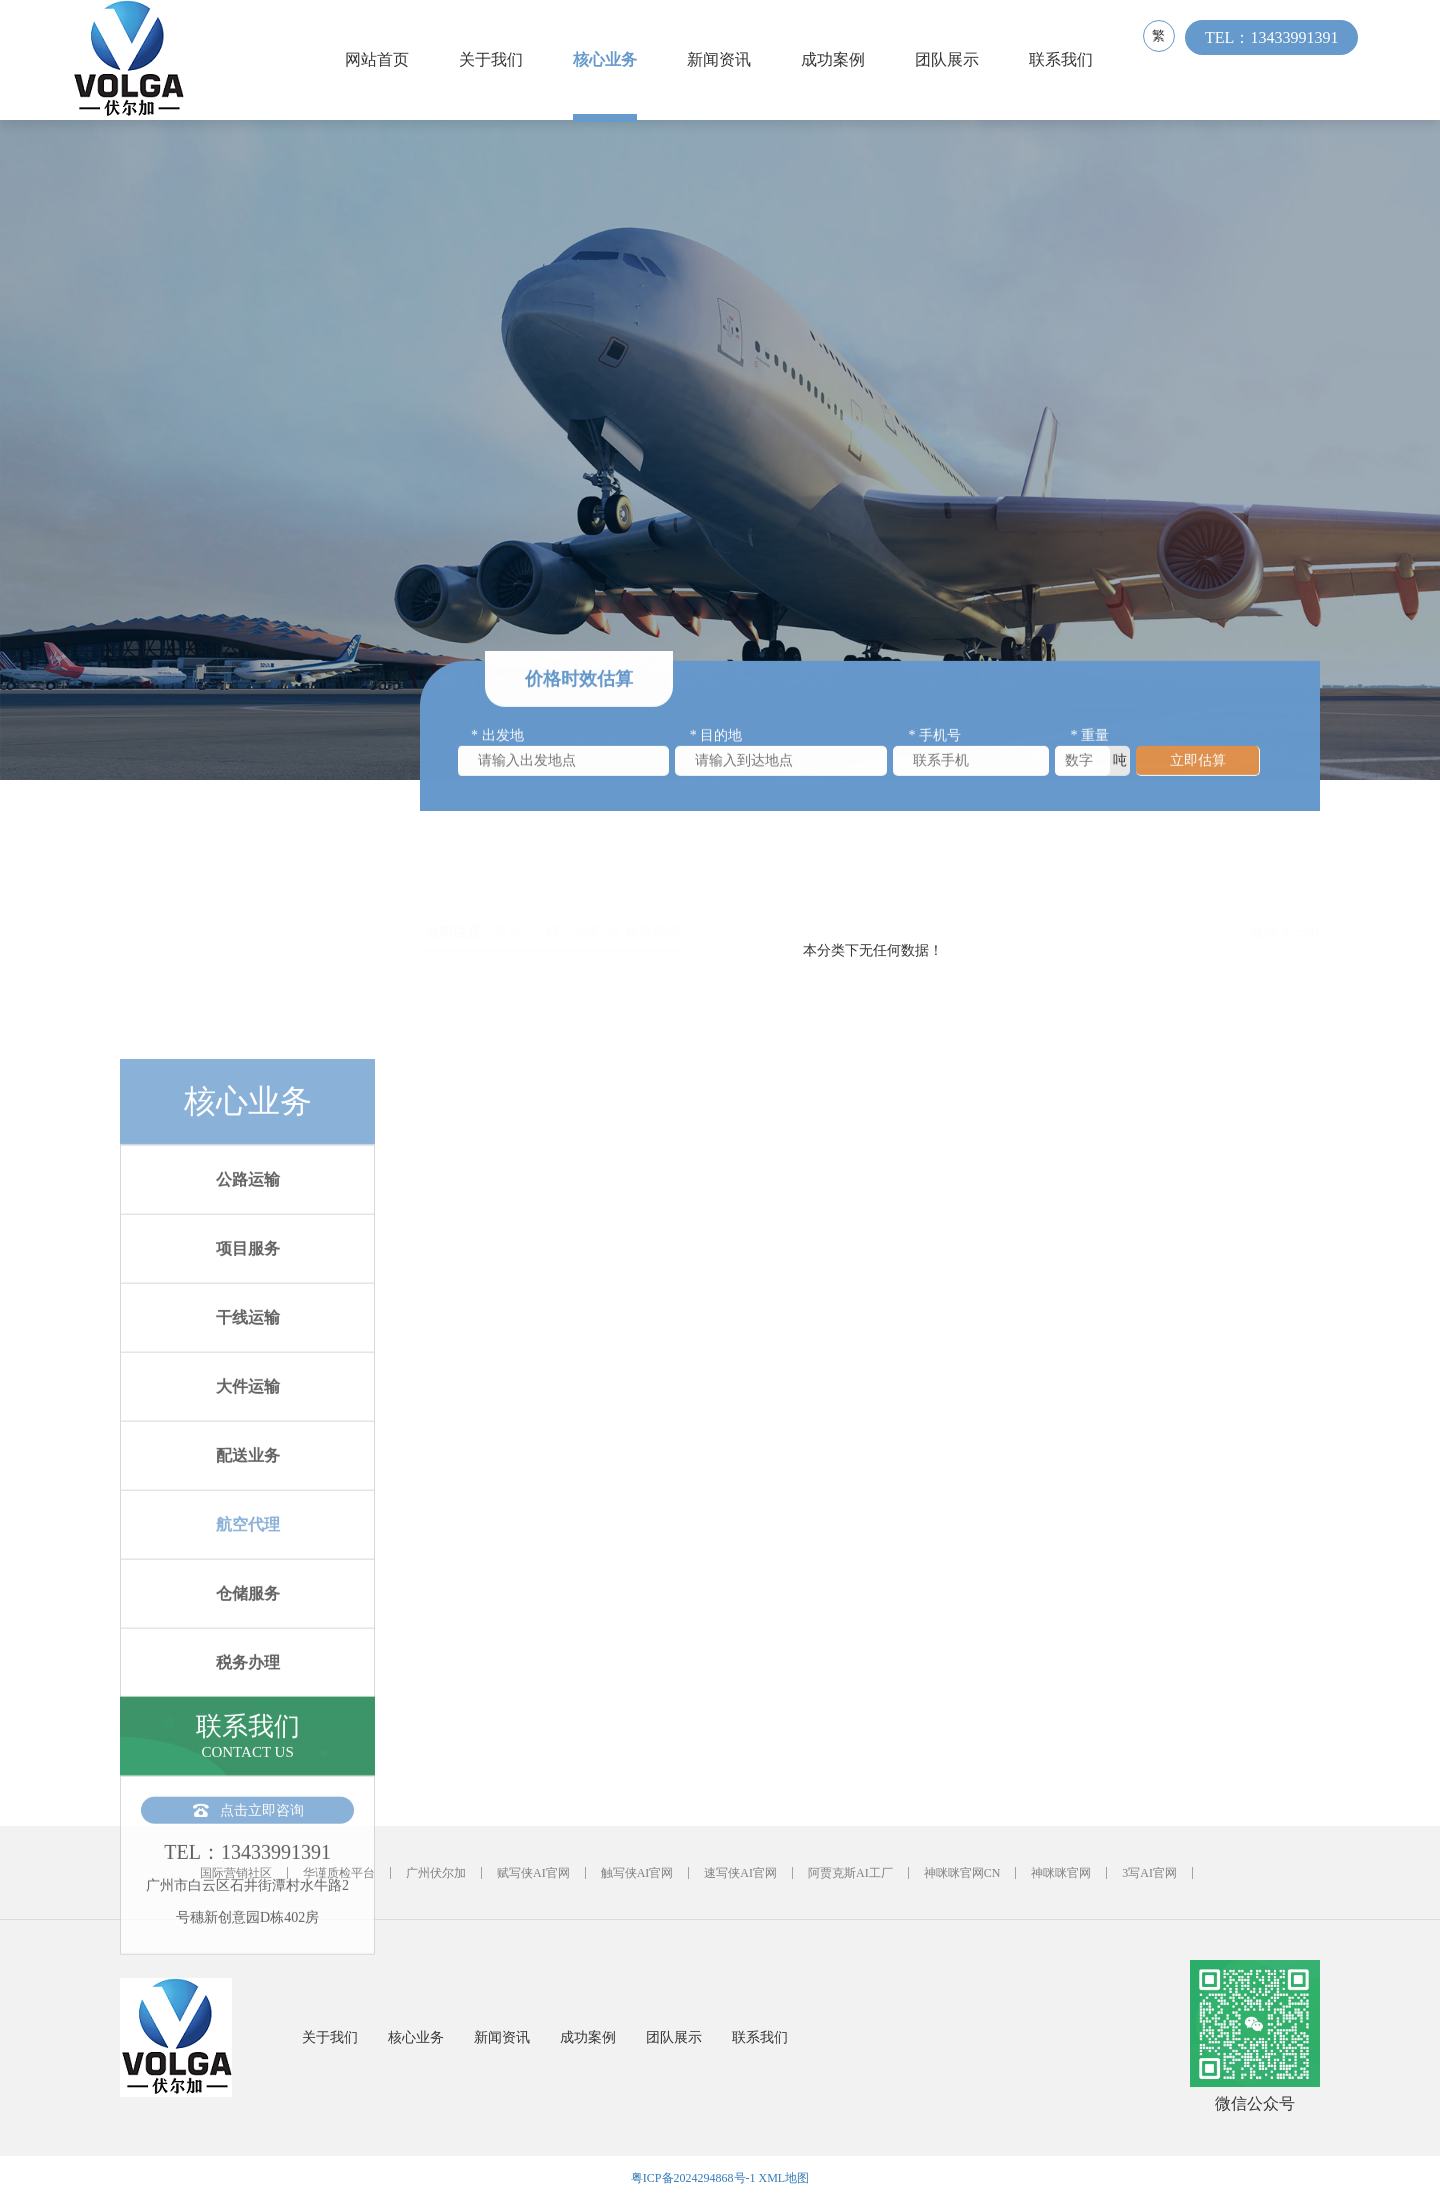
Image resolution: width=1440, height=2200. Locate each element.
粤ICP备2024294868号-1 (693, 2178)
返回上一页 (1285, 908)
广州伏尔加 (436, 1873)
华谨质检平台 (339, 1873)
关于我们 (496, 59)
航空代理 (248, 1781)
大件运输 (248, 1643)
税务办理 (248, 1919)
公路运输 (248, 1436)
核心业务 (610, 59)
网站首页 (382, 59)
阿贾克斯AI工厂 (850, 1873)
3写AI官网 (1149, 1873)
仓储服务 (248, 1850)
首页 (509, 908)
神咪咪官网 (1061, 1873)
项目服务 (248, 1505)
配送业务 (248, 1712)
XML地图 (784, 2178)
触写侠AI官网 (637, 1873)
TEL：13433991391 (1281, 59)
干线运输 (248, 1574)
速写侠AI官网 (740, 1873)
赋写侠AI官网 (533, 1873)
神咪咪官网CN (962, 1873)
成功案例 (838, 59)
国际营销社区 (236, 1873)
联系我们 (1066, 59)
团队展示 (952, 59)
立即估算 (1198, 767)
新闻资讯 (724, 59)
